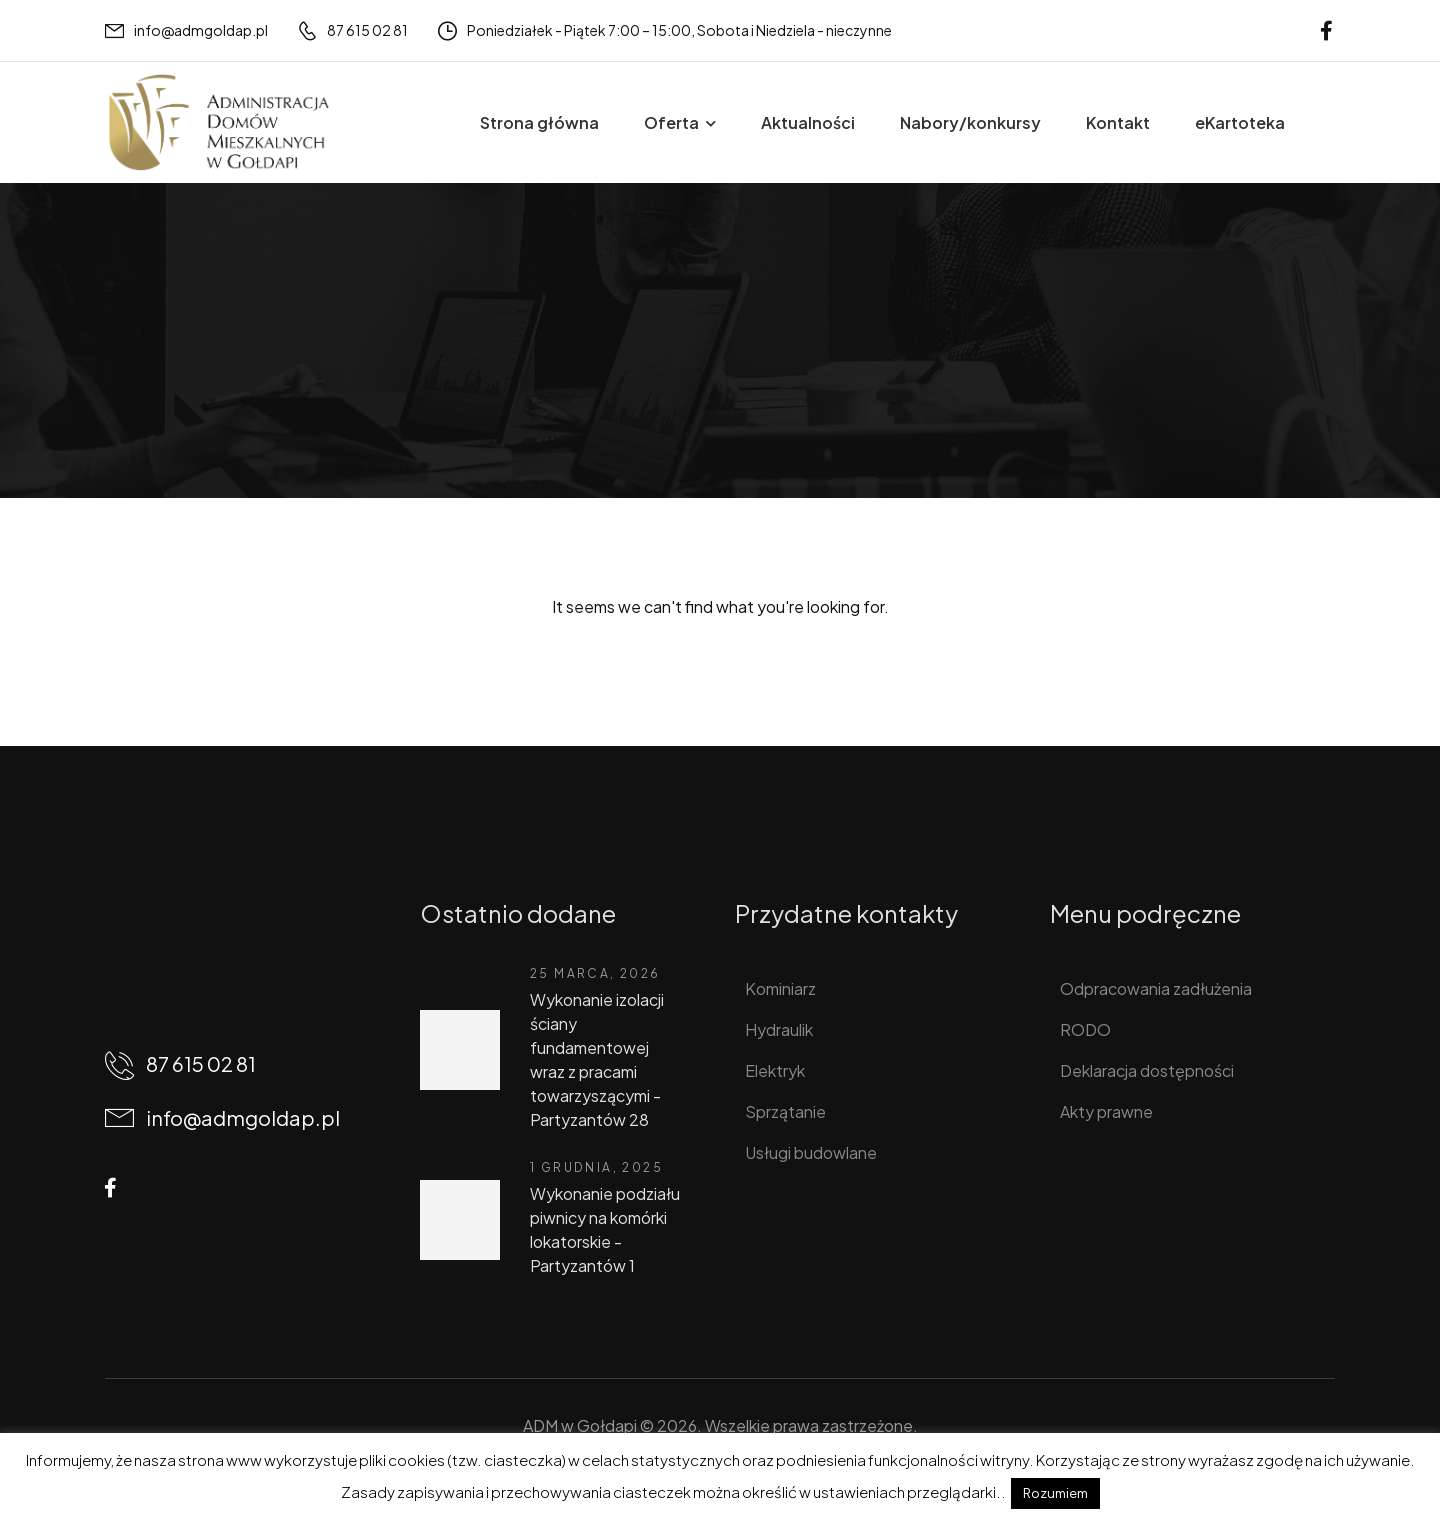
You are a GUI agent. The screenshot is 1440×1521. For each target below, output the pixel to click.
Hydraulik (779, 1029)
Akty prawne (1106, 1111)
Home (127, 366)
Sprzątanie (785, 1111)
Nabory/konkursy (970, 122)
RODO (1085, 1029)
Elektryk (775, 1070)
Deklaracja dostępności (1147, 1070)
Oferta (671, 122)
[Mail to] (186, 30)
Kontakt (1118, 122)
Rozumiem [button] (1055, 1493)
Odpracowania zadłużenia (1156, 988)
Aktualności (808, 122)
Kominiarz (780, 988)
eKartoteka (1240, 122)
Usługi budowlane (811, 1152)
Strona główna (539, 122)
